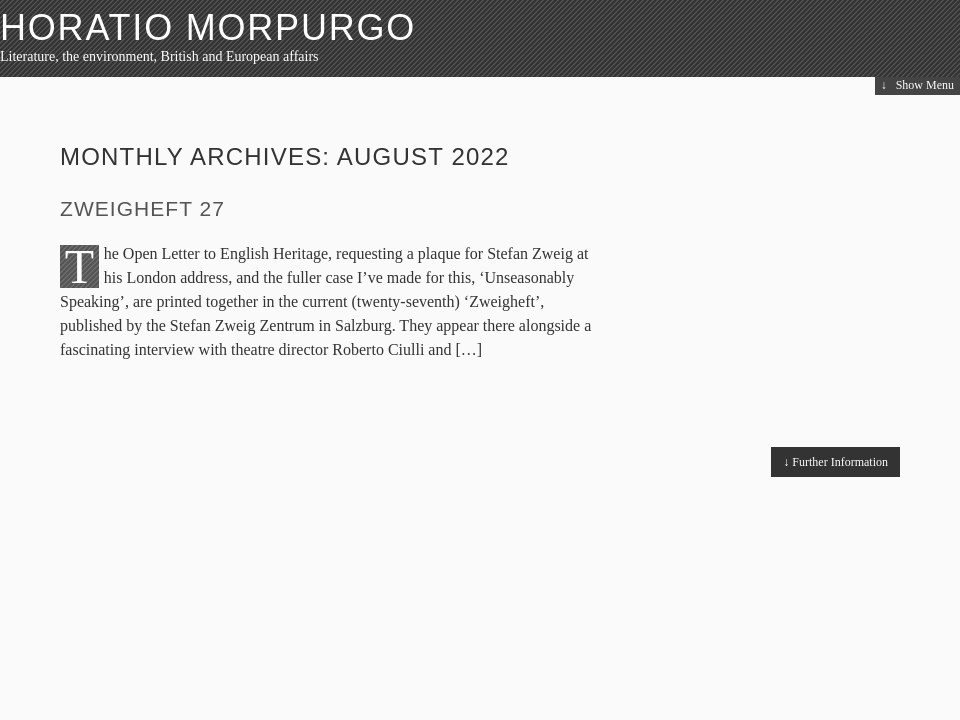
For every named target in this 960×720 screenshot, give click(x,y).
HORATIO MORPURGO (208, 27)
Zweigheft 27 (142, 208)
